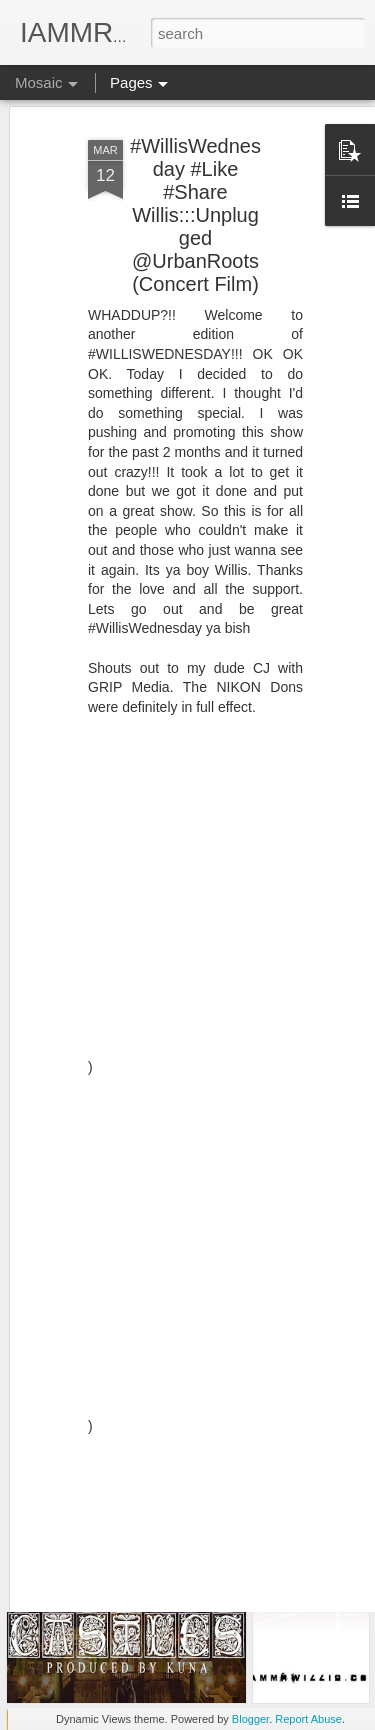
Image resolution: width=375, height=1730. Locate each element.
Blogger (250, 1719)
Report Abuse (308, 1719)
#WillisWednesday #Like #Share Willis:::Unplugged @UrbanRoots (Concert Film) (195, 145)
